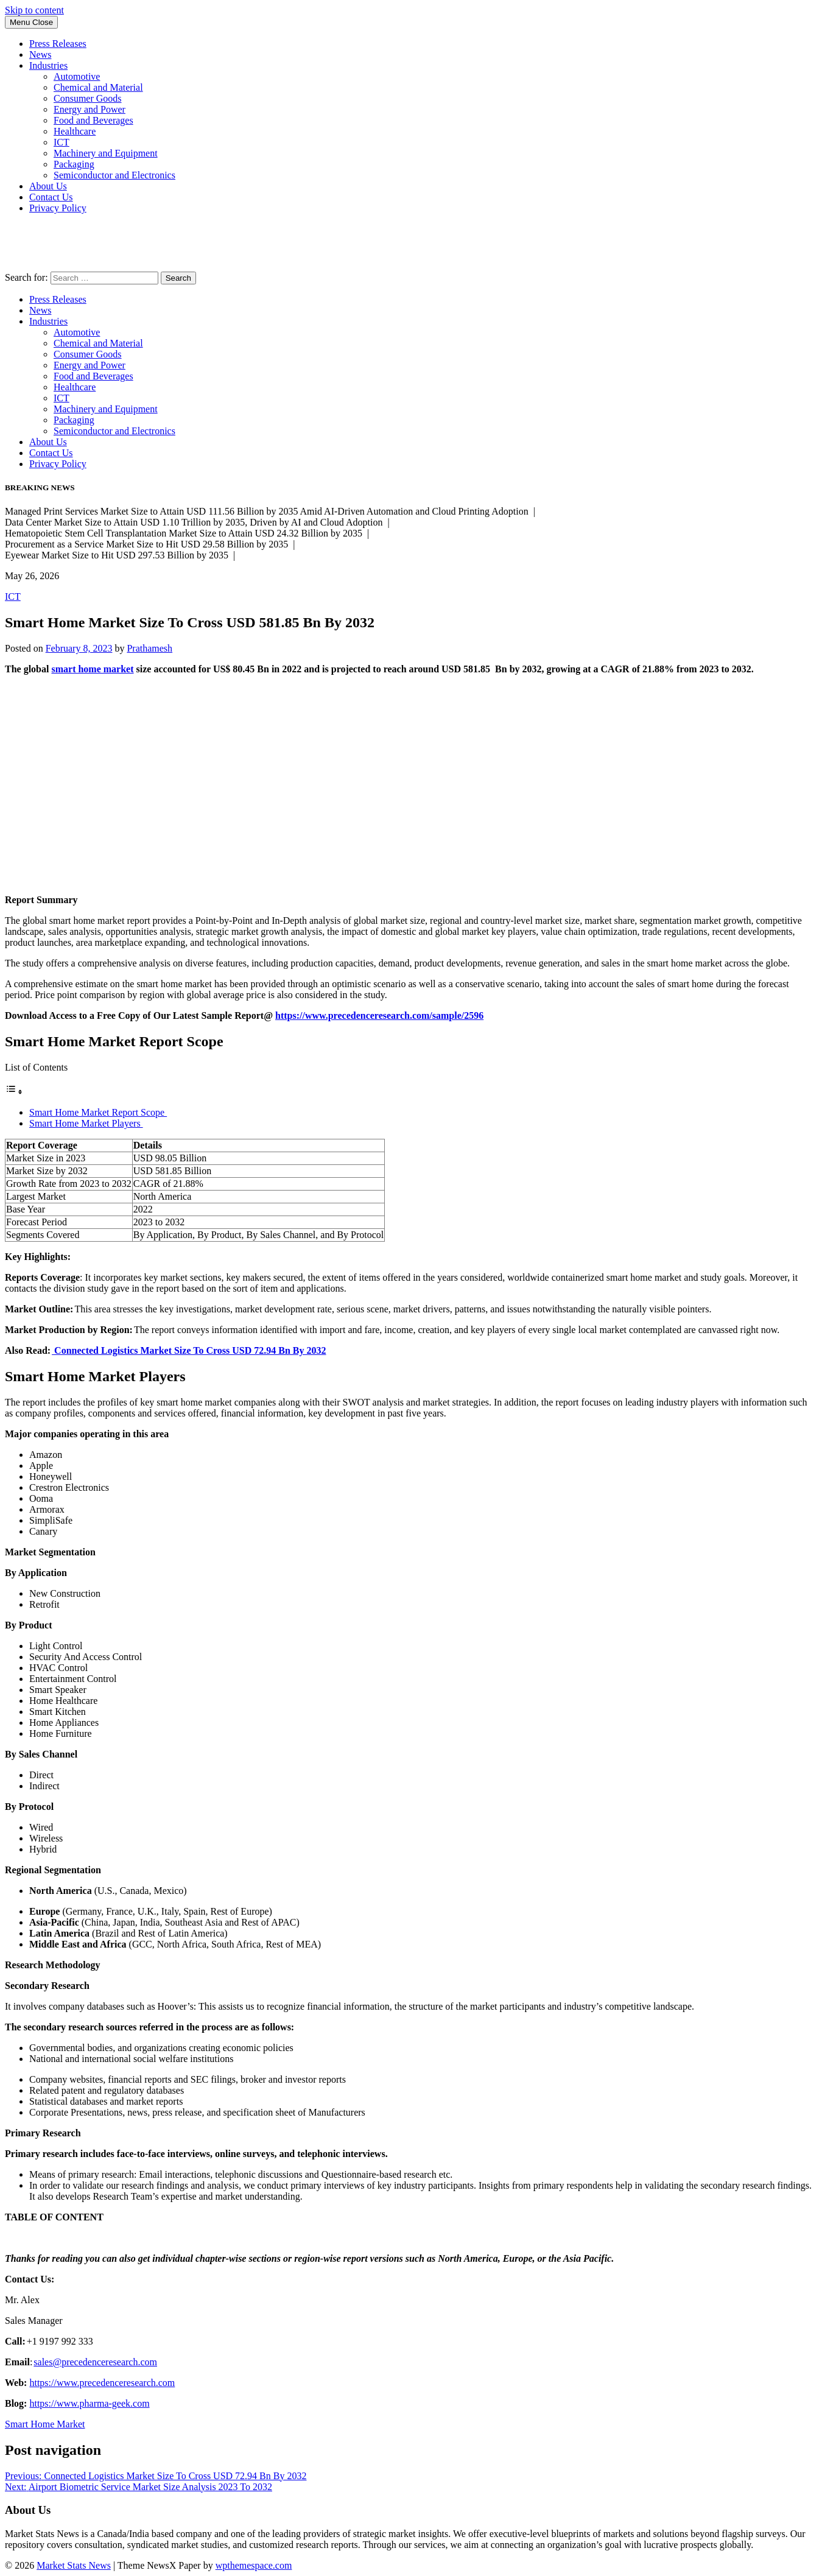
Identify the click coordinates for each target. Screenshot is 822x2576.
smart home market (92, 669)
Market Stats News (74, 2565)
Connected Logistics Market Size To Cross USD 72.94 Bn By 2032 (189, 1350)
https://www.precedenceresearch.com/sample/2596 (379, 1015)
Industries (48, 65)
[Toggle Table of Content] (14, 1091)
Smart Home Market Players (86, 1123)
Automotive (77, 76)
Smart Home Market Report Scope (98, 1112)
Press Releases (57, 43)
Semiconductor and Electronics (114, 175)
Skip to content (34, 10)
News (40, 54)
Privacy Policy (57, 208)
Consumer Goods (88, 98)
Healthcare (75, 131)
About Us (48, 186)
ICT (61, 142)
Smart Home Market (45, 2424)
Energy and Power (89, 109)
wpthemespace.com (254, 2565)
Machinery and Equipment (106, 153)
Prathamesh (149, 648)
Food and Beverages (93, 120)
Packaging (74, 164)
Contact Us (51, 197)
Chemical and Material (98, 87)
